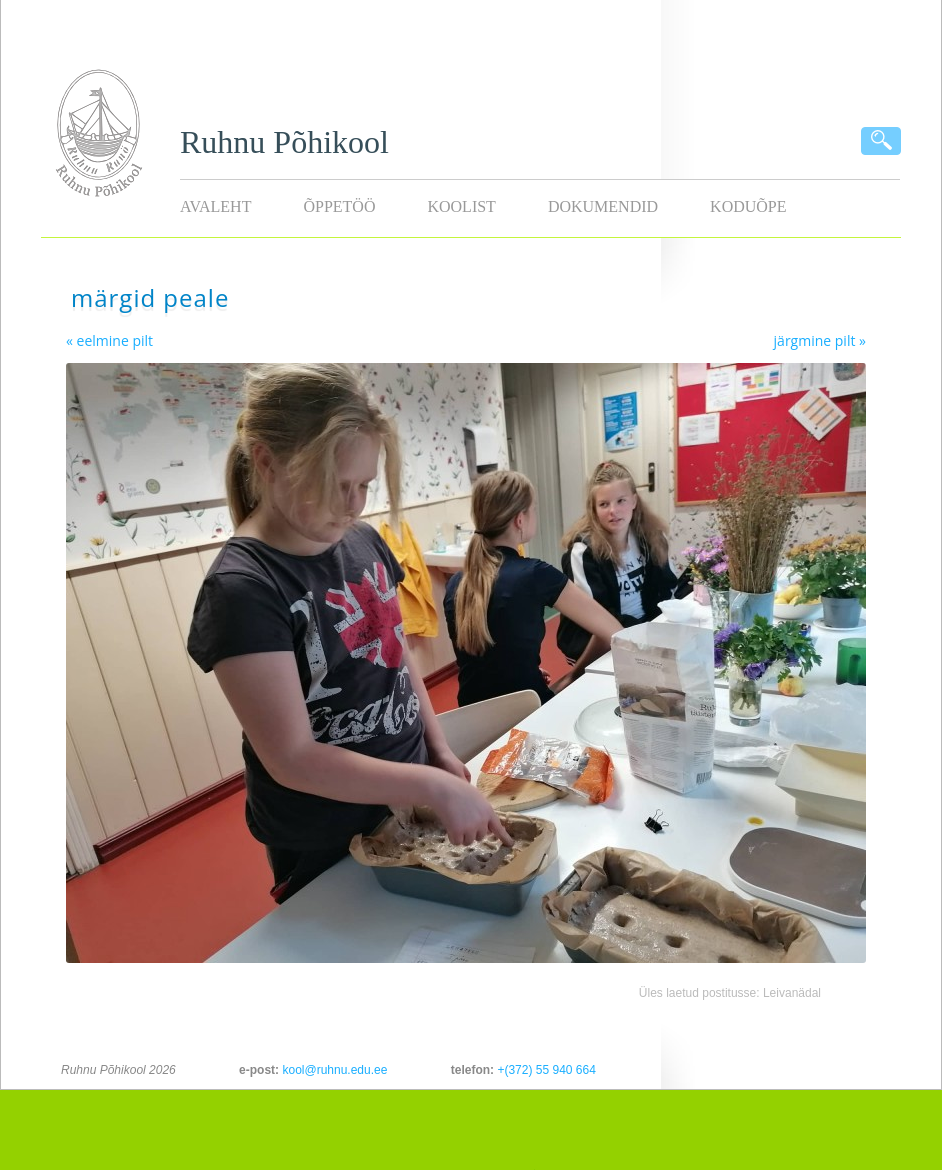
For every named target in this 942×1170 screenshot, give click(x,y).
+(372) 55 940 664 (546, 1070)
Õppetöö (339, 206)
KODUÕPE (748, 206)
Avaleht (215, 206)
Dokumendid (603, 206)
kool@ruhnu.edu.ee (334, 1070)
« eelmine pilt (109, 340)
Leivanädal (792, 993)
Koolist (461, 206)
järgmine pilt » (820, 340)
